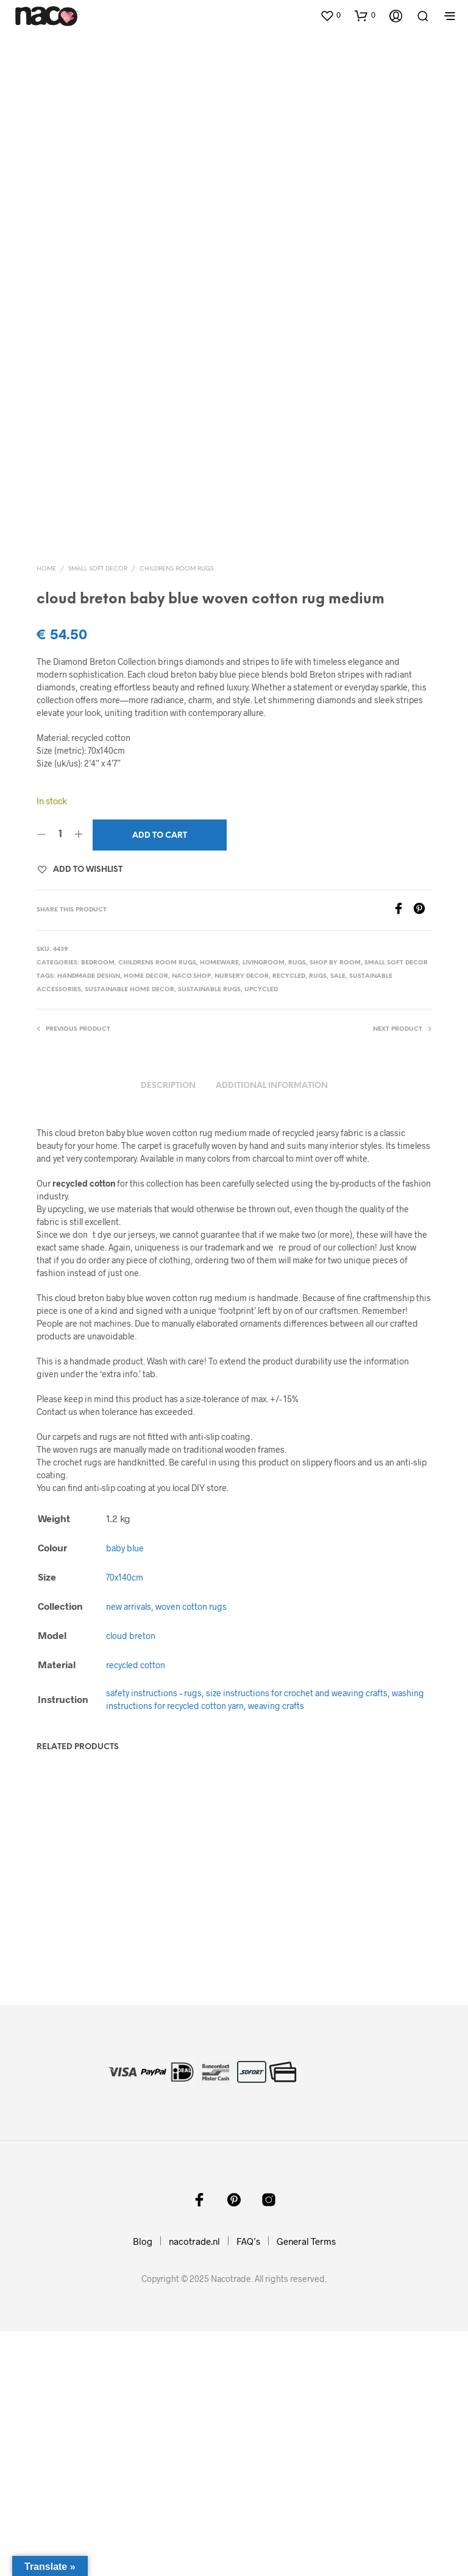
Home (46, 812)
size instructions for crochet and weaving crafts (297, 1936)
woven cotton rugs (191, 1849)
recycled (288, 1219)
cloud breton (130, 1878)
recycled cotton (135, 1908)
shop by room (335, 1205)
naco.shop (191, 1219)
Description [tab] (168, 1329)
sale (338, 1219)
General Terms (306, 2485)
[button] (330, 15)
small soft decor (97, 812)
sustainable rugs (209, 1232)
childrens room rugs (176, 812)
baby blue (125, 1791)
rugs (297, 1205)
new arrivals (128, 1849)
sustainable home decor (129, 1232)
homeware (219, 1205)
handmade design (88, 1219)
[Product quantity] (60, 1077)
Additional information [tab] (272, 1329)
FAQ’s (248, 2485)
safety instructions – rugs (154, 1936)
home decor (146, 1219)
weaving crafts (276, 1948)
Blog (142, 2485)
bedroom (98, 1205)
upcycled (261, 1232)
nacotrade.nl (194, 2485)
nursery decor (241, 1219)
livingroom (264, 1205)
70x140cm (124, 1820)
